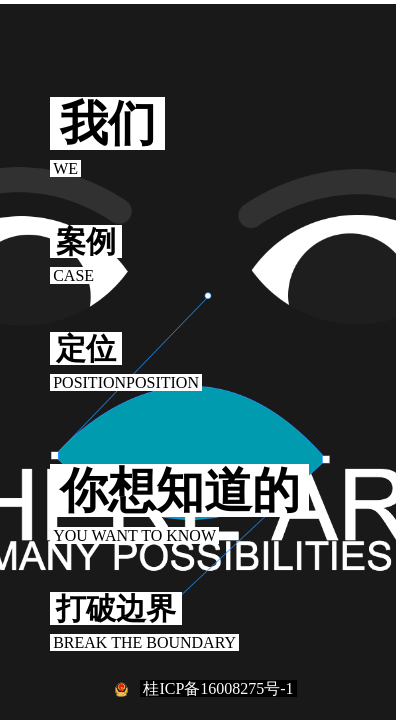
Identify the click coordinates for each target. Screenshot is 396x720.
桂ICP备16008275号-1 (218, 688)
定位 (86, 348)
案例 (86, 241)
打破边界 (116, 608)
